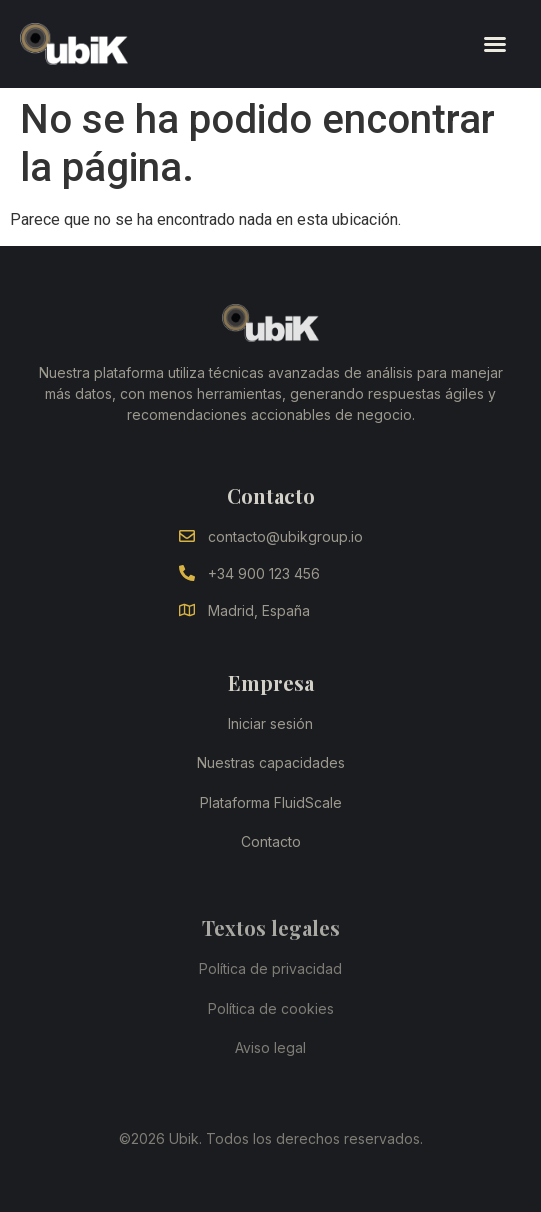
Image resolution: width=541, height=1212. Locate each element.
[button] (495, 44)
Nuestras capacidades (271, 762)
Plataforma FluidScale (271, 802)
